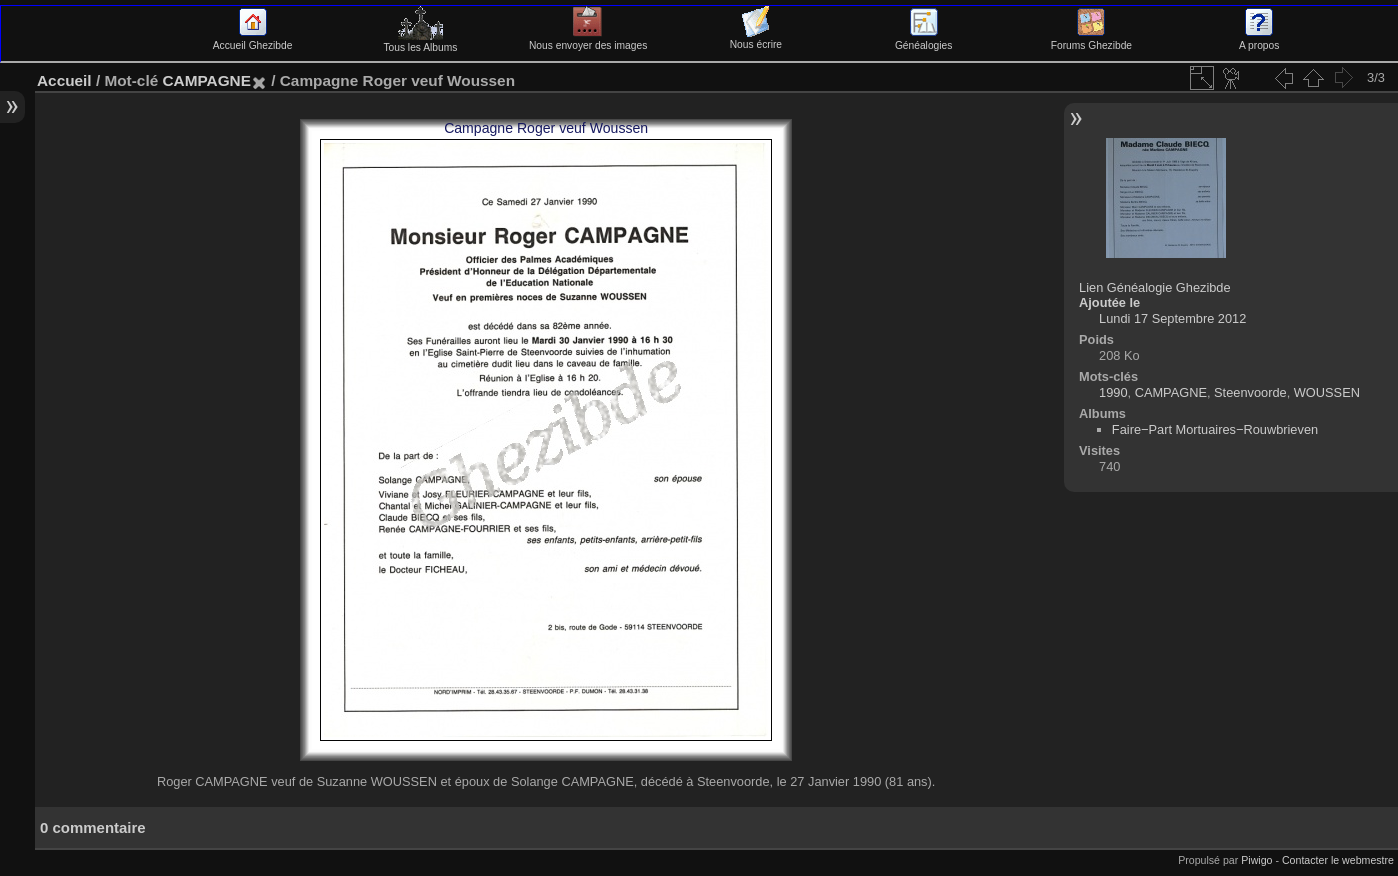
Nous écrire (756, 39)
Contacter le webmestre (1338, 860)
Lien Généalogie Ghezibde (1155, 287)
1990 (1113, 392)
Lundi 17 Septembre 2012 (1172, 318)
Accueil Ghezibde (253, 40)
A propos (1259, 40)
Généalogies (923, 40)
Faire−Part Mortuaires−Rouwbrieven (1215, 429)
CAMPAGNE (206, 80)
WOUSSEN (1327, 392)
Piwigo (1256, 860)
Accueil (64, 80)
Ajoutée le (1109, 302)
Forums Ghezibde (1091, 40)
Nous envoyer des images (588, 40)
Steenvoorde (1250, 392)
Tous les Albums (420, 42)
